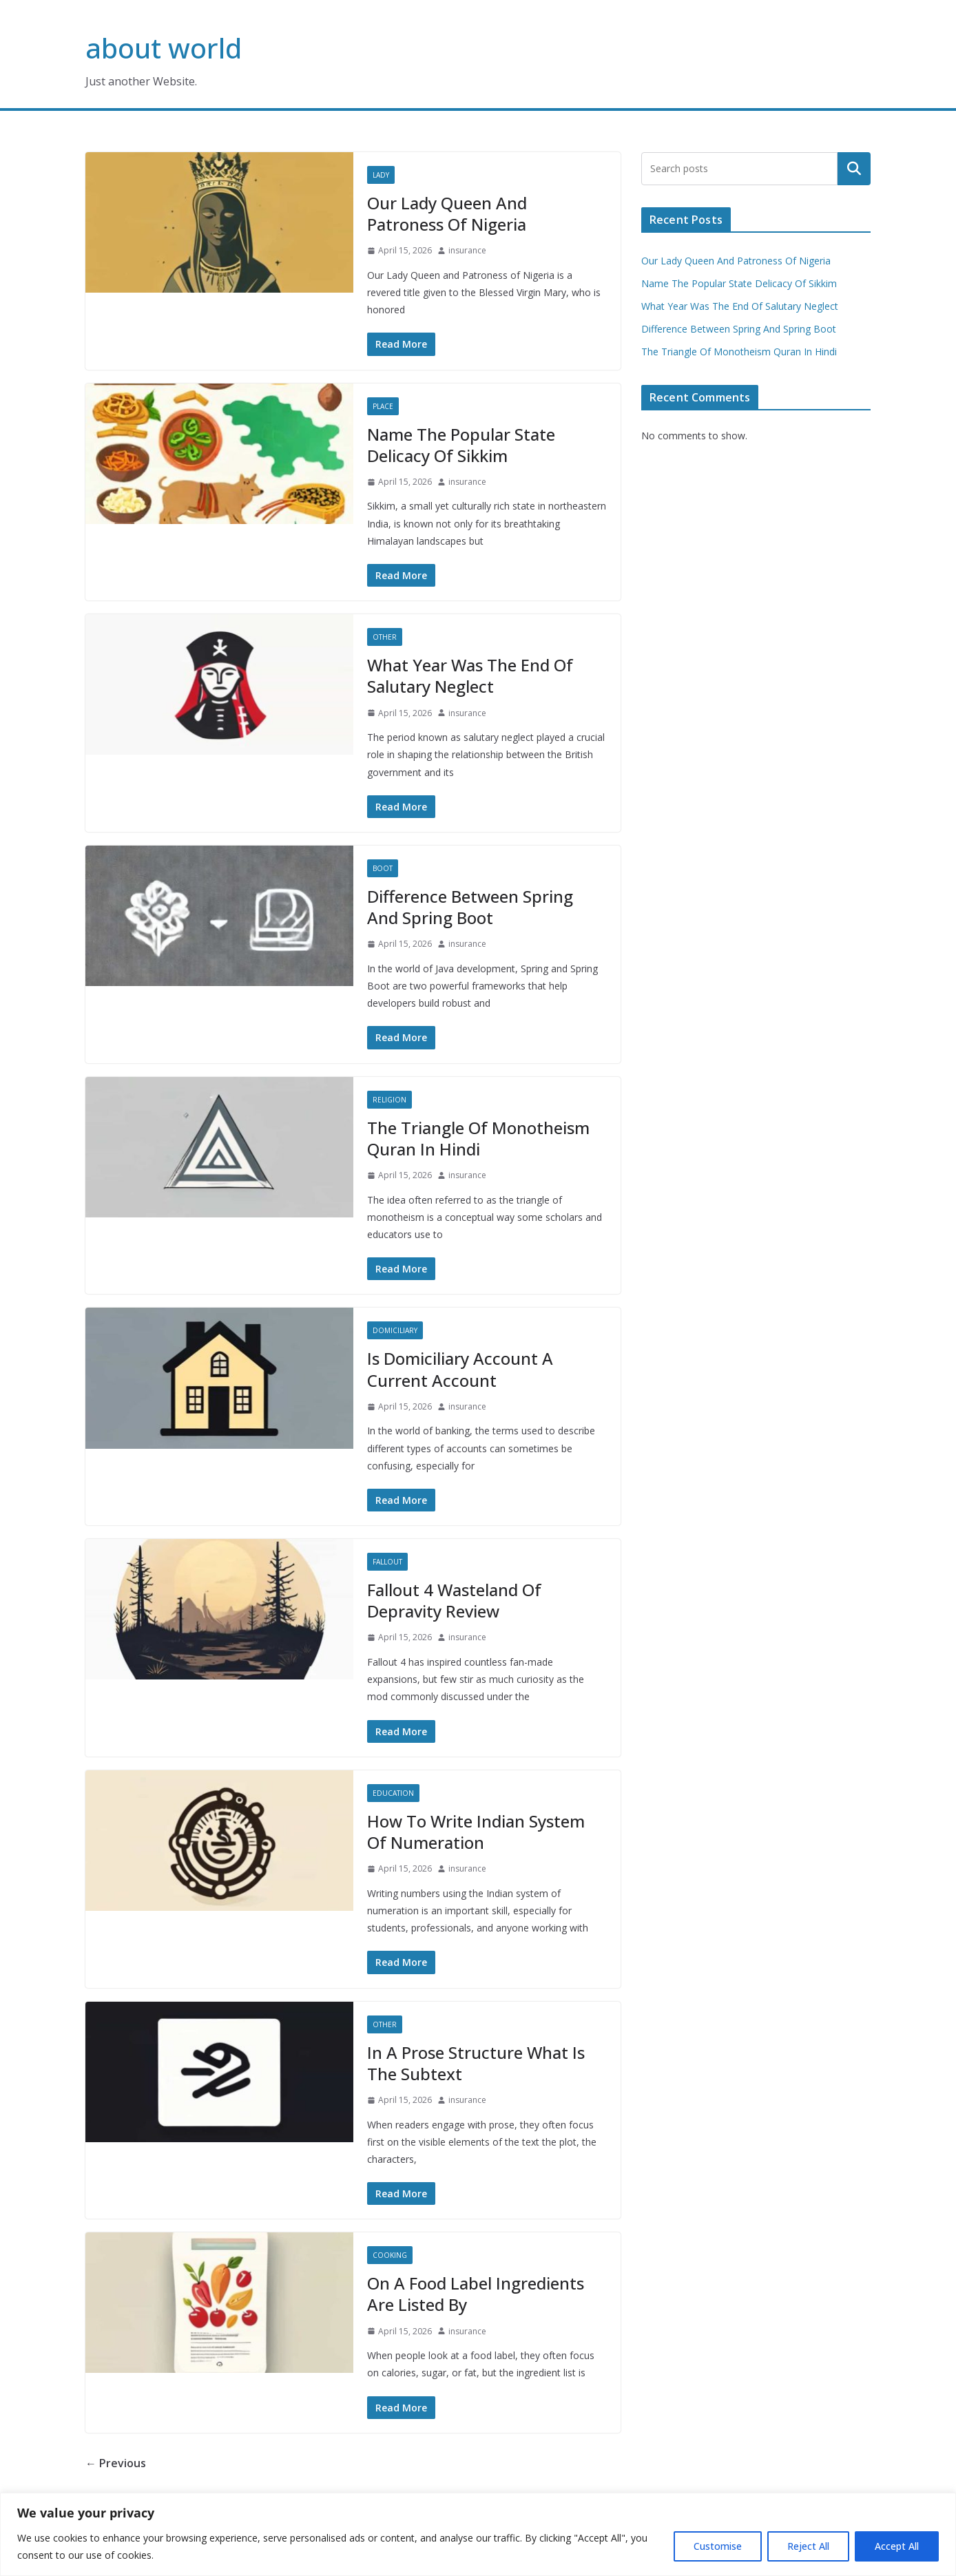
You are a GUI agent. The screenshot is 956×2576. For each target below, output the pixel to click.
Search (854, 168)
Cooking (390, 2255)
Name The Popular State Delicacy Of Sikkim (461, 445)
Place (383, 406)
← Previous (115, 2463)
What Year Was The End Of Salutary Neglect (470, 675)
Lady (381, 175)
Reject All (808, 2546)
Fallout (387, 1562)
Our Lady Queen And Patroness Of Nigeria (447, 213)
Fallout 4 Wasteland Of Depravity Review (454, 1600)
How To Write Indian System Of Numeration (476, 1832)
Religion (389, 1099)
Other (385, 637)
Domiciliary (395, 1330)
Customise (718, 2546)
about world (163, 48)
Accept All (897, 2546)
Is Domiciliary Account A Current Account (460, 1369)
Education (393, 1793)
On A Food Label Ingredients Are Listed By (475, 2294)
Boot (383, 868)
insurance (467, 250)
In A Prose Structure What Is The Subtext (476, 2063)
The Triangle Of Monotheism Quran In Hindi (478, 1138)
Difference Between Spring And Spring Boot (470, 907)
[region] (478, 2534)
